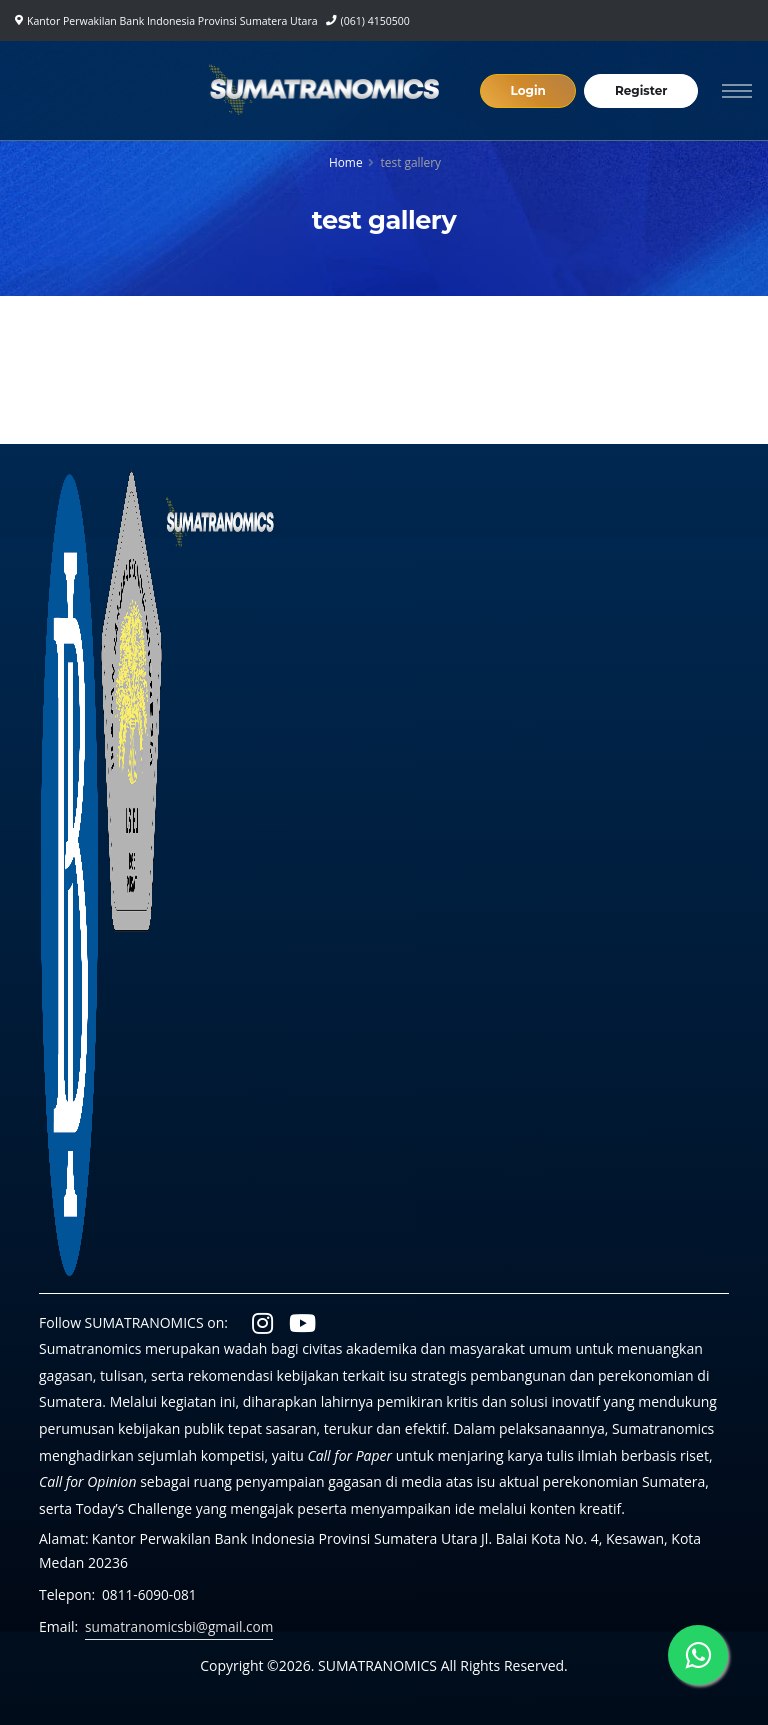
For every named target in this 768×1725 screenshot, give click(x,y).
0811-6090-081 (150, 1594)
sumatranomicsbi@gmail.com (181, 1626)
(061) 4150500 (375, 21)
